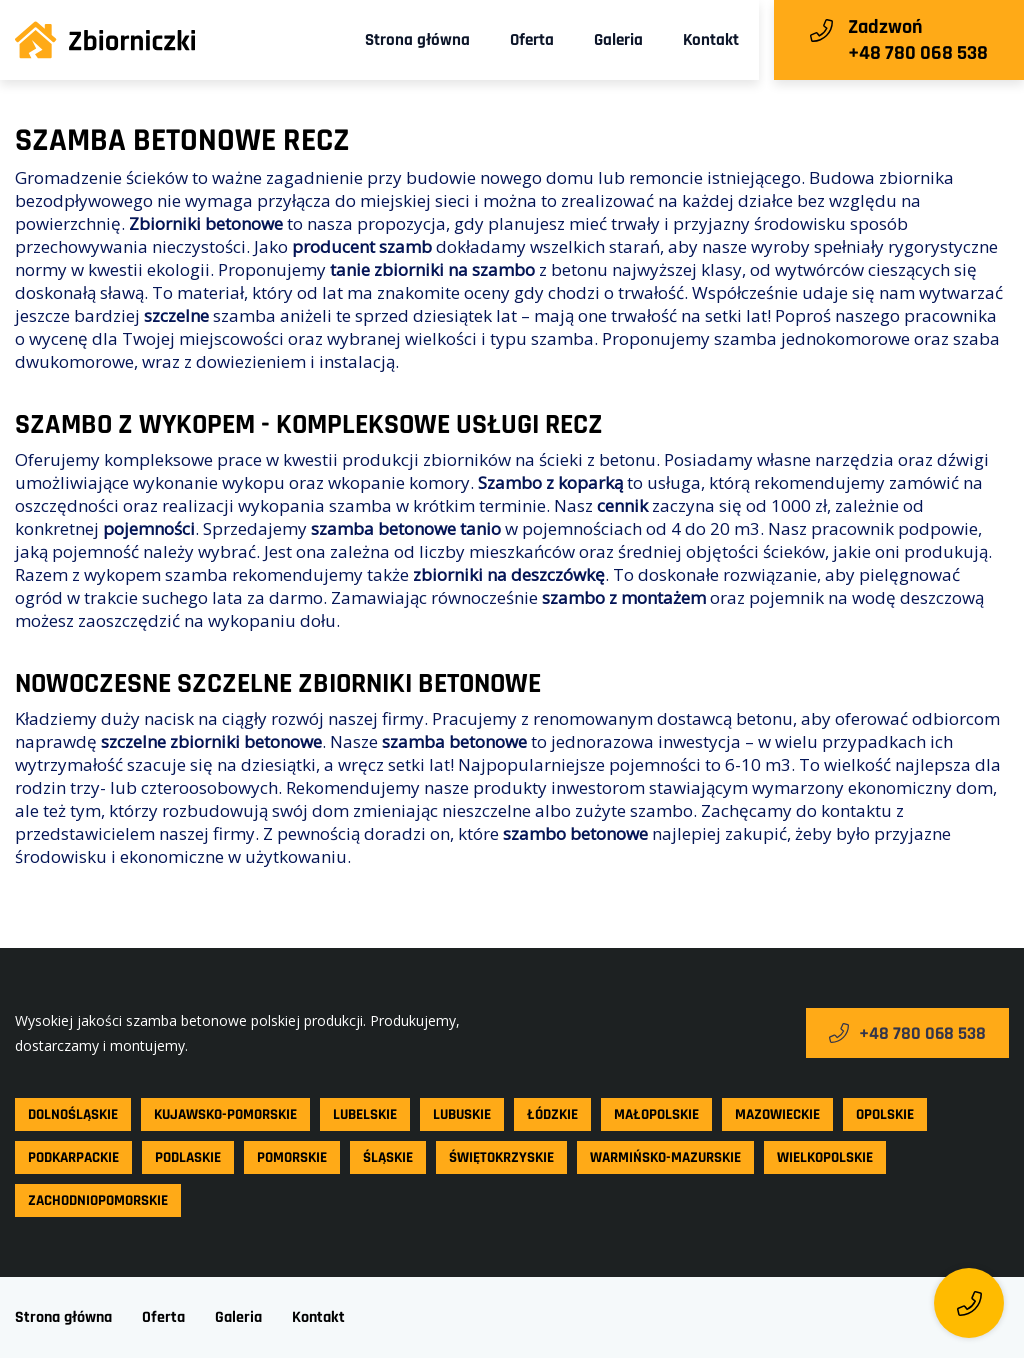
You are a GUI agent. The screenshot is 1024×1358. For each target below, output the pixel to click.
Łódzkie (552, 1114)
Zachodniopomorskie (98, 1200)
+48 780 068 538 (907, 1033)
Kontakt (711, 40)
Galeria (618, 40)
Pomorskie (292, 1157)
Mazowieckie (777, 1114)
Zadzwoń (885, 27)
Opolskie (885, 1114)
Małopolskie (656, 1114)
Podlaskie (188, 1157)
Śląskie (388, 1157)
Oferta (532, 40)
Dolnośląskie (73, 1114)
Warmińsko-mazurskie (665, 1157)
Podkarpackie (73, 1157)
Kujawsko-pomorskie (225, 1114)
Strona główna (417, 40)
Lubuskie (462, 1114)
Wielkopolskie (825, 1157)
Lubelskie (365, 1114)
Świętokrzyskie (501, 1157)
